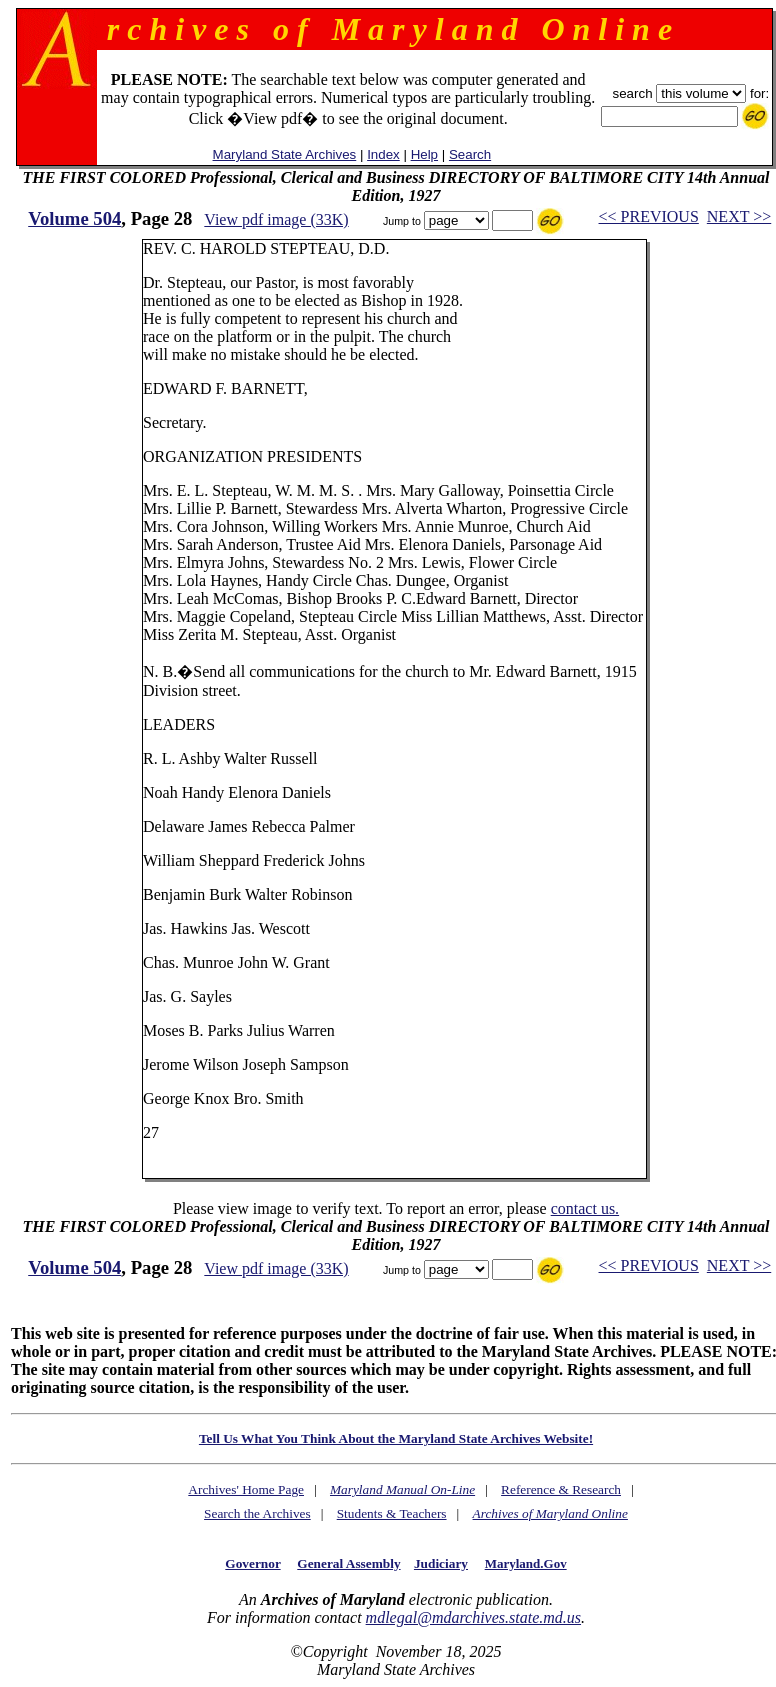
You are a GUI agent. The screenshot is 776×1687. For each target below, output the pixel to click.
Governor (252, 1563)
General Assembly (348, 1563)
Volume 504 (74, 218)
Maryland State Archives (285, 154)
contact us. (585, 1208)
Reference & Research (561, 1489)
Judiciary (441, 1563)
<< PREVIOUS (649, 216)
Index (383, 154)
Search (470, 154)
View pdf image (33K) (276, 219)
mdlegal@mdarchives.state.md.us (473, 1617)
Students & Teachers (392, 1513)
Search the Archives (257, 1513)
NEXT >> (739, 216)
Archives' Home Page (246, 1489)
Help (424, 154)
